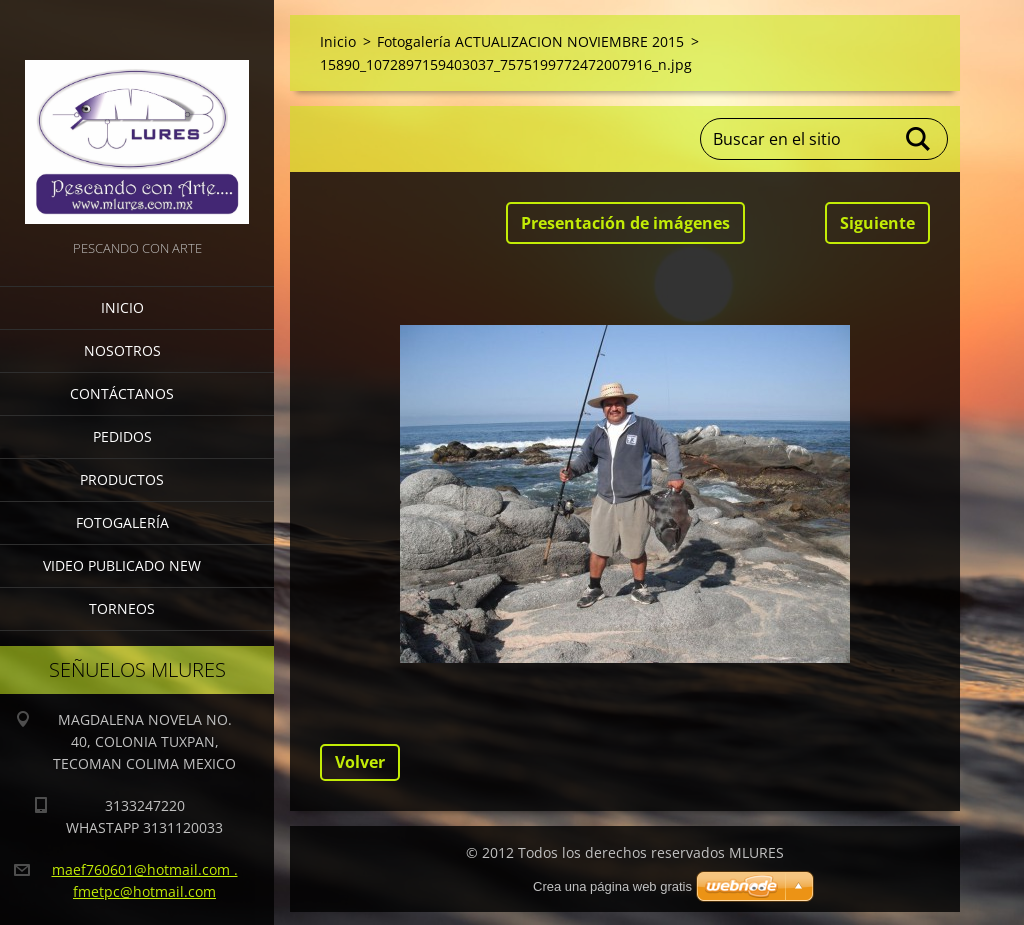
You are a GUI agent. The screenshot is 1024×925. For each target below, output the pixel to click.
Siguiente (877, 223)
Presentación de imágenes (625, 223)
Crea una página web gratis (612, 886)
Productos (122, 479)
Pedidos (122, 436)
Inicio (122, 307)
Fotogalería (122, 522)
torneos (122, 608)
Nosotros (122, 350)
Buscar (919, 139)
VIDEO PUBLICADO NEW (122, 565)
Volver (360, 762)
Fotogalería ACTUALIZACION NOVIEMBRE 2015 (530, 41)
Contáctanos (122, 393)
